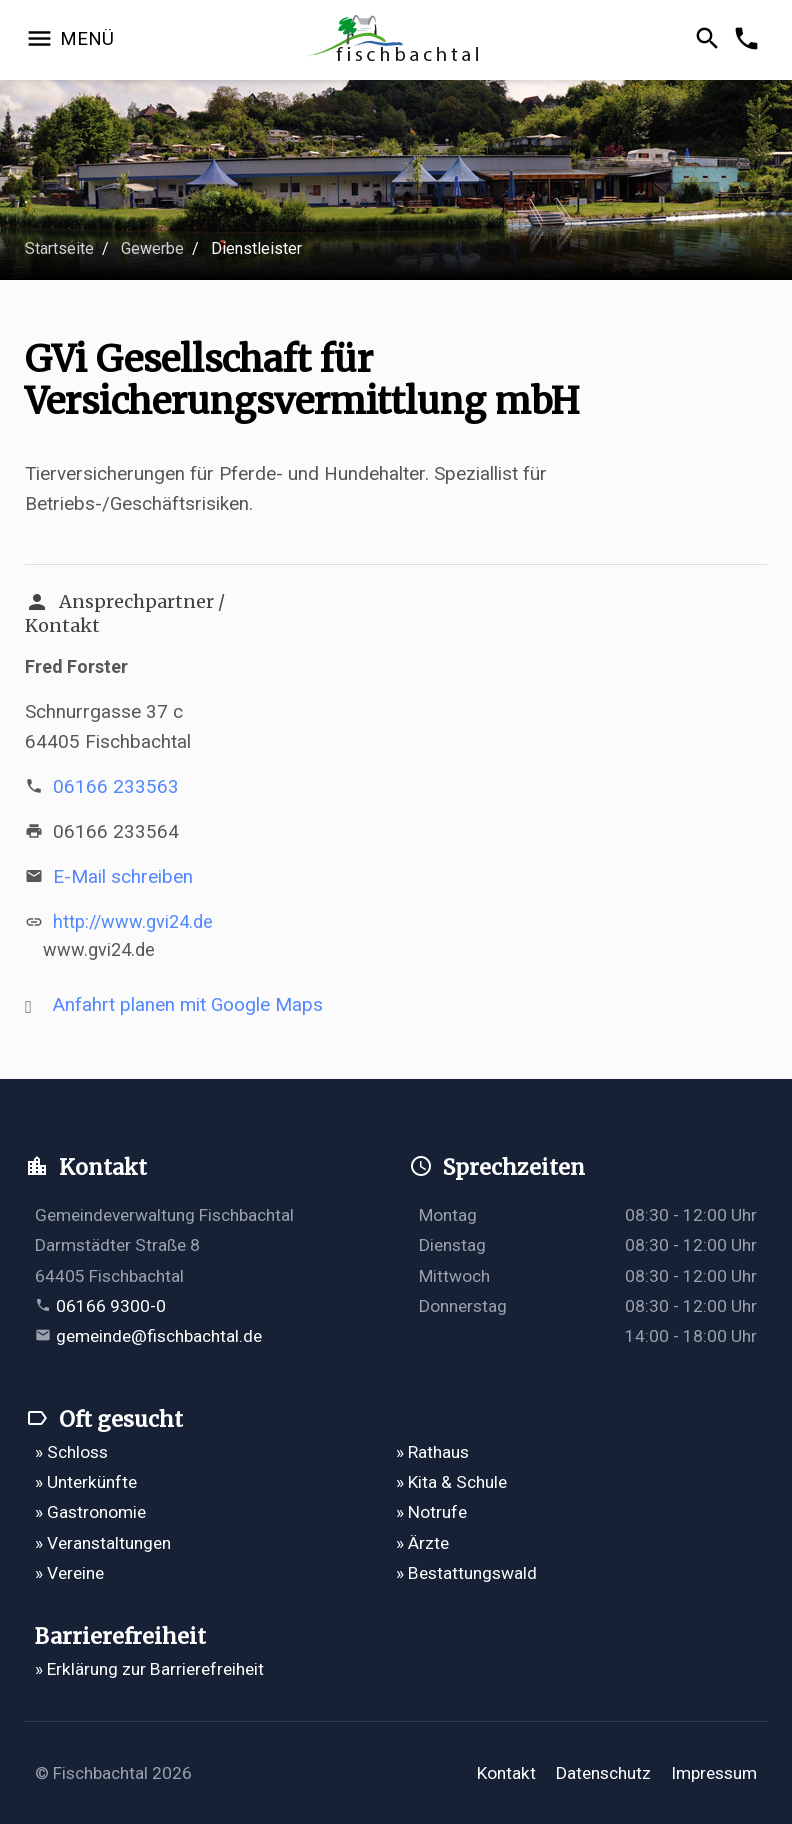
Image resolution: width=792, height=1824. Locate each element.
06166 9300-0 (111, 1306)
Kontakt (506, 1773)
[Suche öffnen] (710, 40)
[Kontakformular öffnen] (749, 40)
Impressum (714, 1773)
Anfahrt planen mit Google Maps (188, 1004)
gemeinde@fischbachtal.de (159, 1336)
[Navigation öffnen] (69, 40)
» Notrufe (431, 1512)
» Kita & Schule (451, 1482)
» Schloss (71, 1452)
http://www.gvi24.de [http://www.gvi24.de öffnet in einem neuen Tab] (133, 921)
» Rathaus (432, 1452)
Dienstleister (256, 248)
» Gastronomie (90, 1512)
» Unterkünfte (86, 1482)
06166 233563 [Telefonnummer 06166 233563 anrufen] (116, 786)
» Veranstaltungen (103, 1543)
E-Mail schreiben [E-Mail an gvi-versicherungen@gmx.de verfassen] (123, 876)
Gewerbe (152, 248)
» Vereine (69, 1573)
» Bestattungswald (466, 1573)
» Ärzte (422, 1543)
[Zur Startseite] (396, 40)
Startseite (59, 248)
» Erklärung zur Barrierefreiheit (149, 1669)
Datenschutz (603, 1773)
